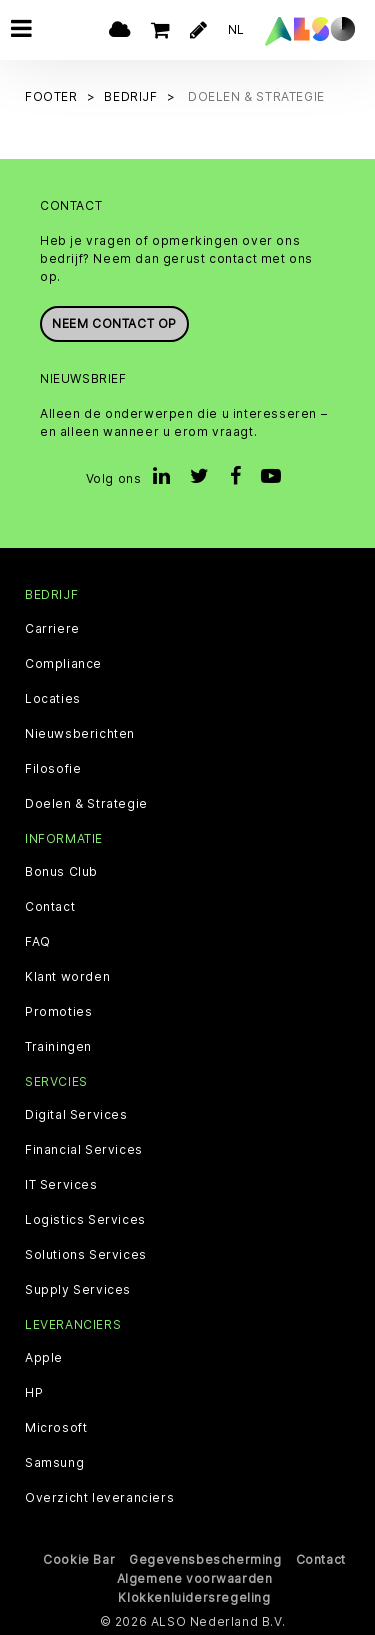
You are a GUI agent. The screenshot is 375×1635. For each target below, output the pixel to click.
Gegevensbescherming (205, 1558)
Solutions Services (86, 1253)
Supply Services (78, 1288)
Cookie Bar (79, 1558)
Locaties (53, 697)
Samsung (54, 1462)
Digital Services (76, 1113)
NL (236, 29)
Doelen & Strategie (86, 802)
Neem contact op (114, 322)
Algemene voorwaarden (195, 1577)
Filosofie (53, 767)
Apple (44, 1357)
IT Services (61, 1183)
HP (34, 1392)
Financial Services (84, 1148)
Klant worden (67, 975)
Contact (50, 905)
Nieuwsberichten (80, 732)
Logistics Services (85, 1218)
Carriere (52, 627)
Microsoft (56, 1427)
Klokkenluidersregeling (194, 1596)
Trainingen (58, 1045)
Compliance (63, 662)
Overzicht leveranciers (99, 1497)
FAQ (38, 940)
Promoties (58, 1010)
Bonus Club (61, 870)
